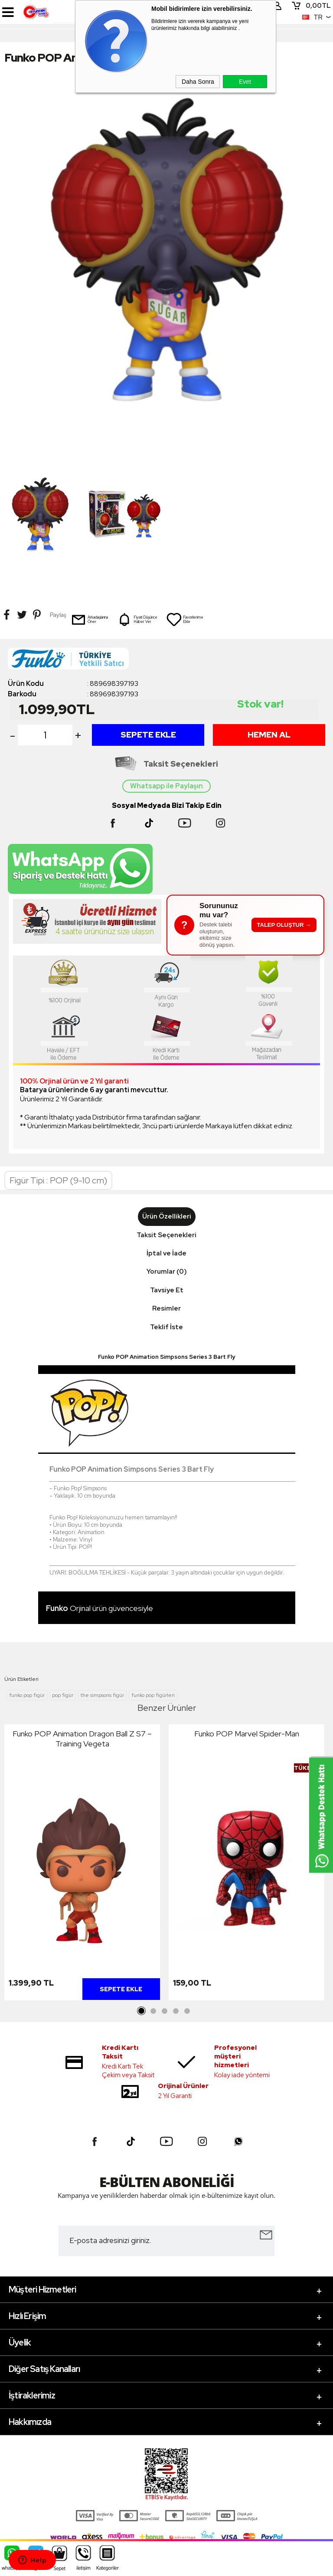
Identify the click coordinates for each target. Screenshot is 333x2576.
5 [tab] (187, 2011)
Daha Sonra (198, 81)
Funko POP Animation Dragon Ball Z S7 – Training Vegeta (82, 1739)
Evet (245, 81)
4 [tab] (175, 2011)
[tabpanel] (82, 1864)
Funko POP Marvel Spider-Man (246, 1734)
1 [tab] (141, 2011)
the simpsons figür (102, 1695)
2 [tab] (153, 2011)
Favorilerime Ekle (184, 619)
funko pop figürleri (153, 1695)
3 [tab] (164, 2011)
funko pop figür (27, 1695)
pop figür (62, 1695)
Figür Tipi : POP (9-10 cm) (58, 1180)
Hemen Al (269, 734)
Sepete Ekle (148, 734)
